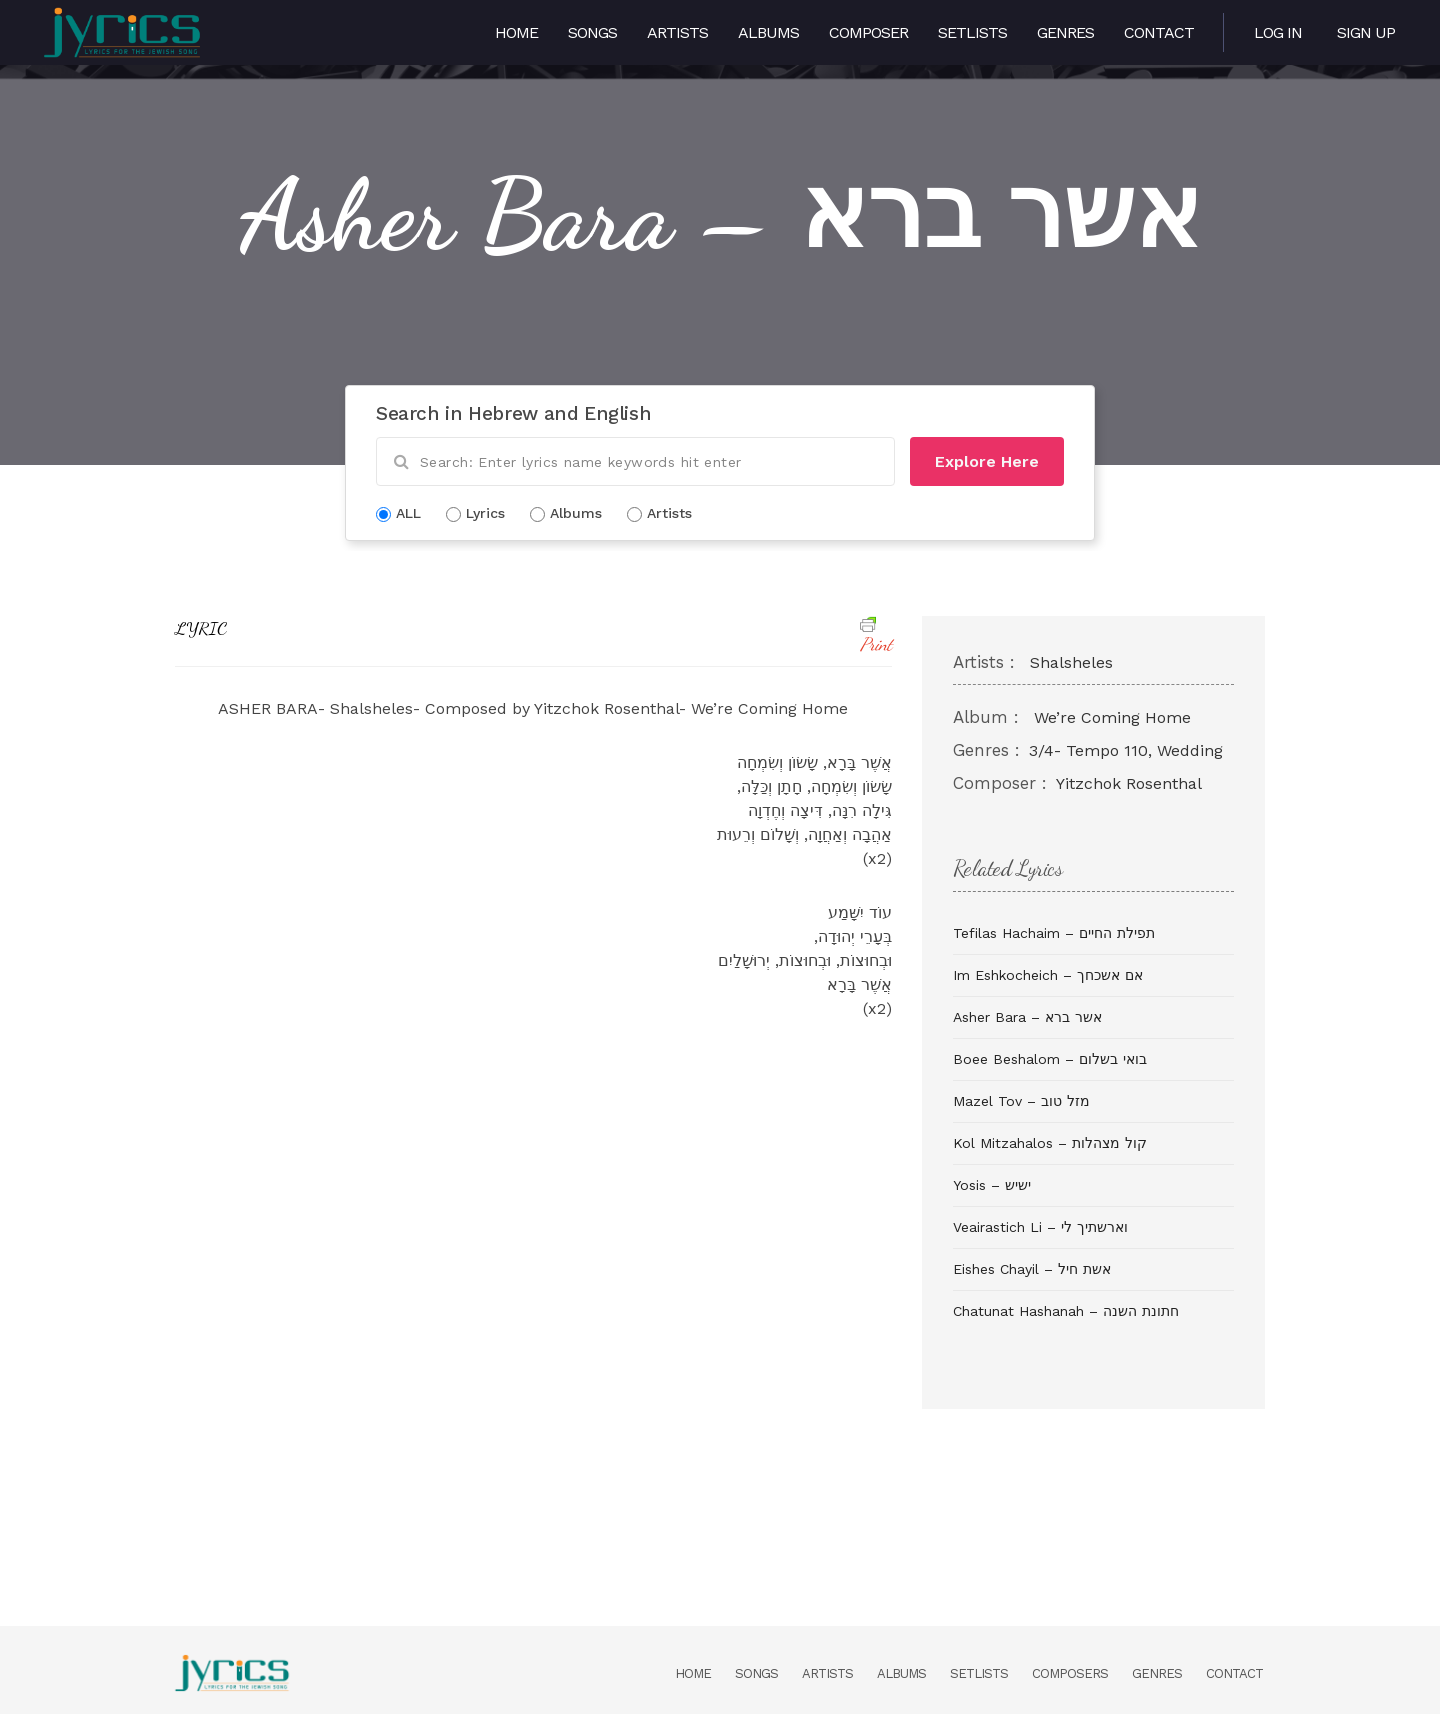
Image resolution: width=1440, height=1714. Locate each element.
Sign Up (1366, 32)
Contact (1159, 32)
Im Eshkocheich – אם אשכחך (1048, 975)
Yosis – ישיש (992, 1185)
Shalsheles (1071, 662)
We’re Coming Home (1112, 717)
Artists (677, 32)
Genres (1065, 32)
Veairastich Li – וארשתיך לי (1040, 1227)
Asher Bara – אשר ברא (1027, 1017)
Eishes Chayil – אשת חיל (1032, 1269)
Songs (592, 32)
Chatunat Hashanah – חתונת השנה (1066, 1311)
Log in (1278, 32)
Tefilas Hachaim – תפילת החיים (1054, 933)
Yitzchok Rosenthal (1129, 783)
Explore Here (987, 461)
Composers (1070, 1673)
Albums (768, 32)
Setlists (972, 32)
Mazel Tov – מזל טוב (1021, 1101)
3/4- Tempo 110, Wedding (1126, 750)
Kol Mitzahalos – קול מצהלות (1050, 1143)
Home (516, 32)
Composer (868, 32)
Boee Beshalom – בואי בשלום (1050, 1059)
